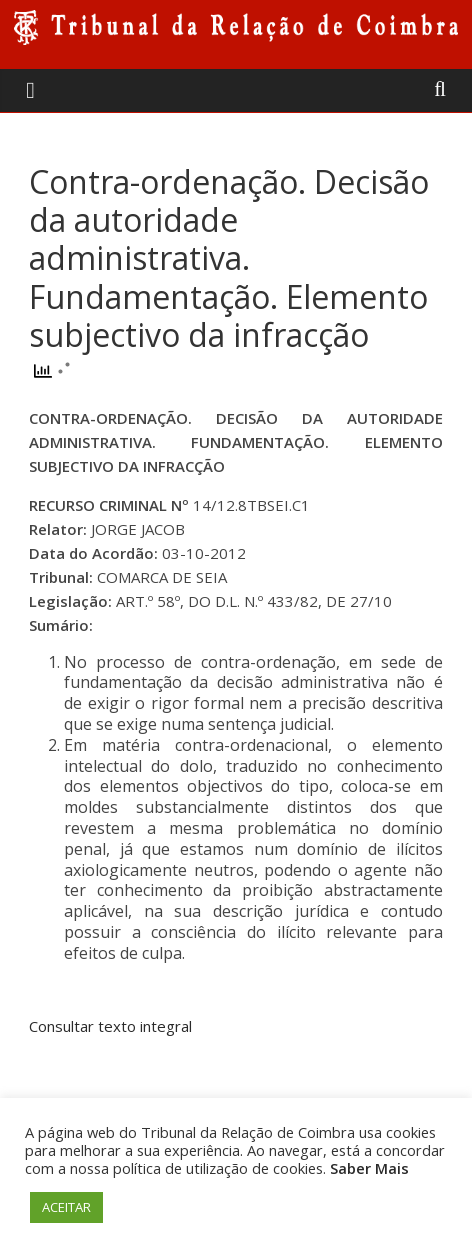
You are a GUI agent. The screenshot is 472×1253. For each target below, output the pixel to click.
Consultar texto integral (110, 1026)
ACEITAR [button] (66, 1207)
